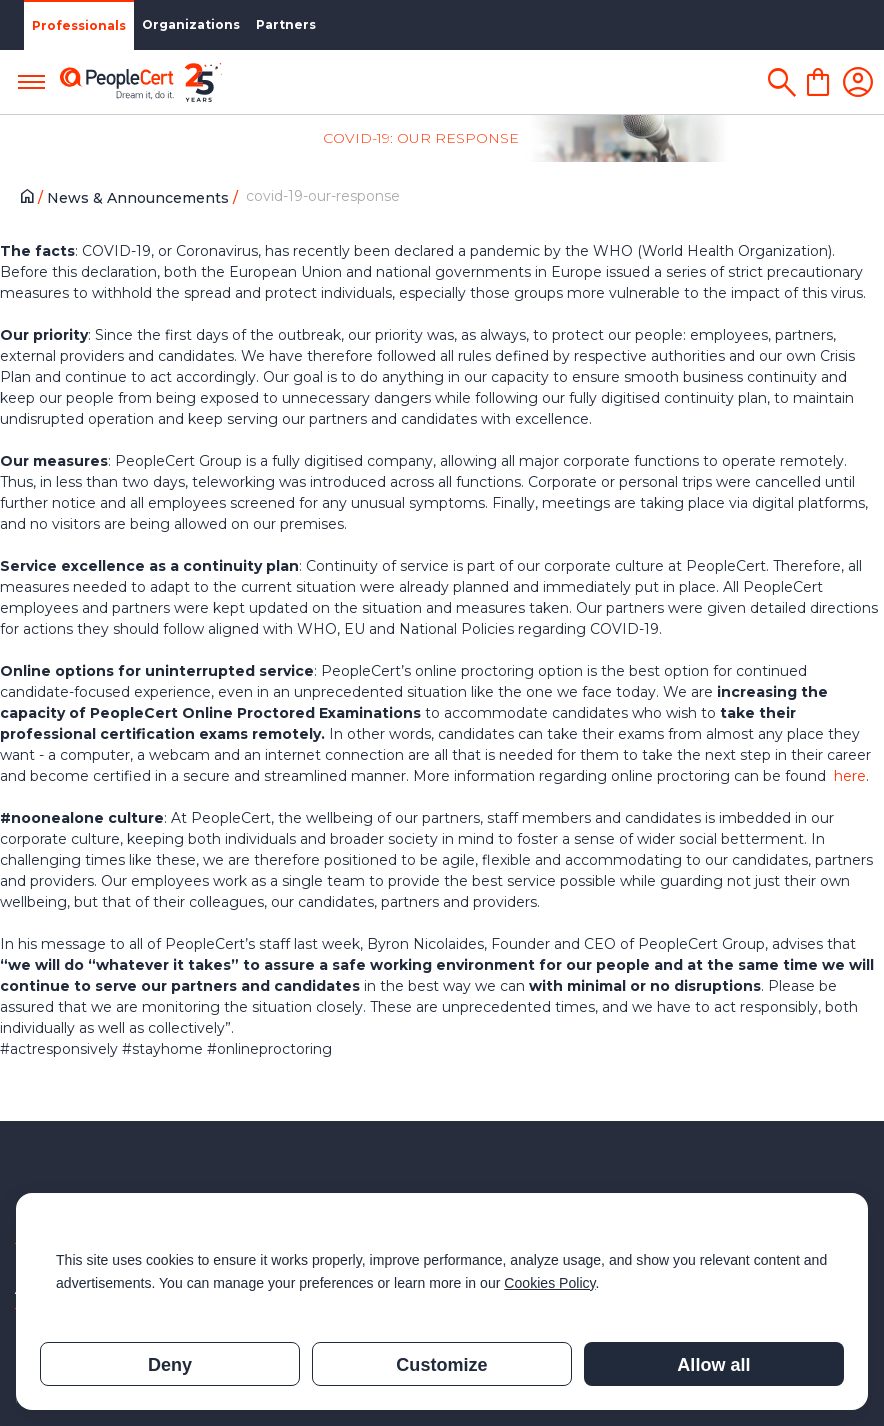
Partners (286, 24)
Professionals (79, 25)
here (850, 776)
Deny (170, 1365)
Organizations (191, 24)
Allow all (713, 1365)
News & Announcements (140, 198)
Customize (441, 1365)
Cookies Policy (549, 1283)
